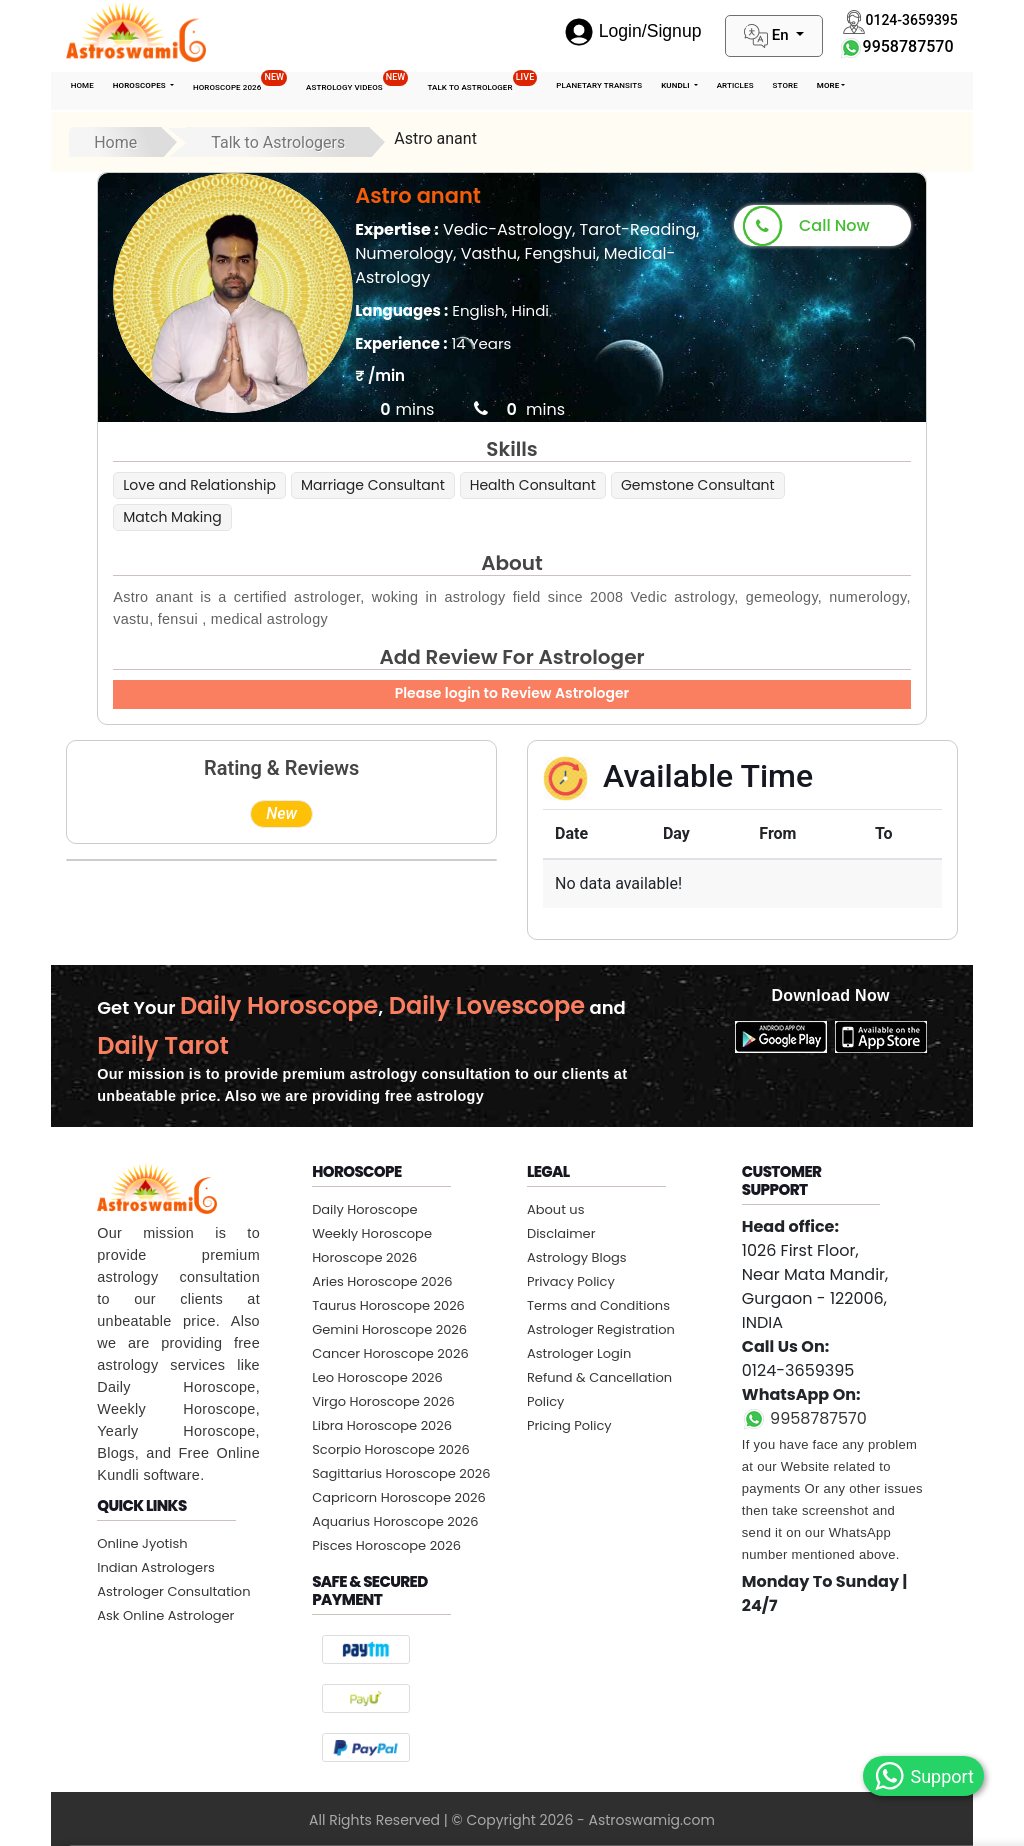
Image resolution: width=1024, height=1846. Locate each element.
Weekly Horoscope (372, 1233)
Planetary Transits (599, 85)
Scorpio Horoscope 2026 (391, 1449)
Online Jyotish (142, 1543)
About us (556, 1209)
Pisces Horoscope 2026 (386, 1545)
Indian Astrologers (156, 1567)
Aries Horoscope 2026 (382, 1281)
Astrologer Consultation (173, 1591)
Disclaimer (561, 1233)
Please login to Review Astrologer (512, 693)
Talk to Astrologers (278, 142)
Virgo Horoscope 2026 (383, 1401)
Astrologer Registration (601, 1329)
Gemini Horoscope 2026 (389, 1329)
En (768, 36)
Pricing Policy (569, 1425)
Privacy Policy (571, 1281)
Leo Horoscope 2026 (377, 1377)
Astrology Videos (357, 82)
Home (82, 85)
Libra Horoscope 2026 (382, 1425)
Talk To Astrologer (482, 82)
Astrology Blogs (577, 1257)
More (828, 85)
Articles (735, 85)
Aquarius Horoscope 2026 (395, 1521)
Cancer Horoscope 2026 (390, 1353)
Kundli (676, 85)
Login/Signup (633, 31)
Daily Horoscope (365, 1209)
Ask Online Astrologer (165, 1615)
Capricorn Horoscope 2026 (399, 1497)
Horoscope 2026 (240, 82)
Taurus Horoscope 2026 (388, 1305)
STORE (785, 85)
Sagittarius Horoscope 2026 (401, 1473)
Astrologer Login (579, 1353)
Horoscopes (140, 85)
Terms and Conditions (598, 1305)
